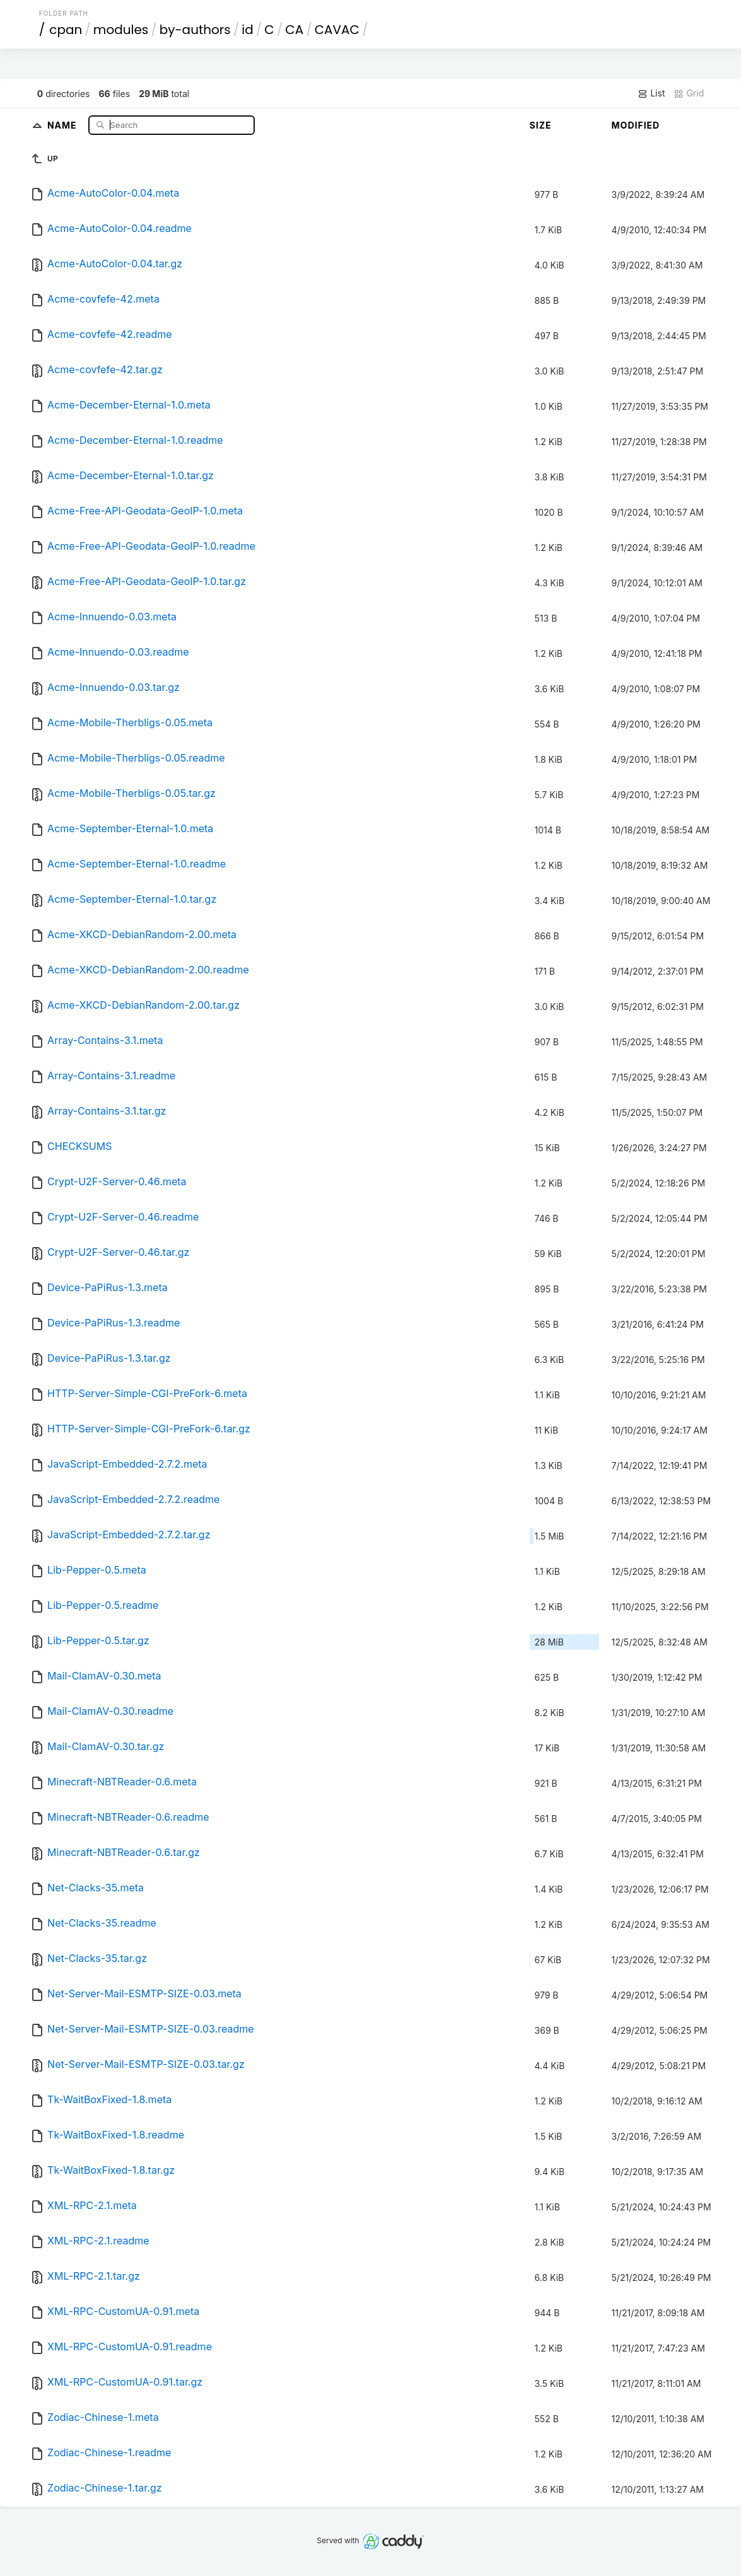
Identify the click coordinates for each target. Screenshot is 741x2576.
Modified (636, 125)
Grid (689, 93)
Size (541, 125)
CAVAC (337, 29)
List (651, 93)
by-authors (195, 29)
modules (120, 29)
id (247, 29)
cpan (65, 29)
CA (294, 29)
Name (63, 124)
